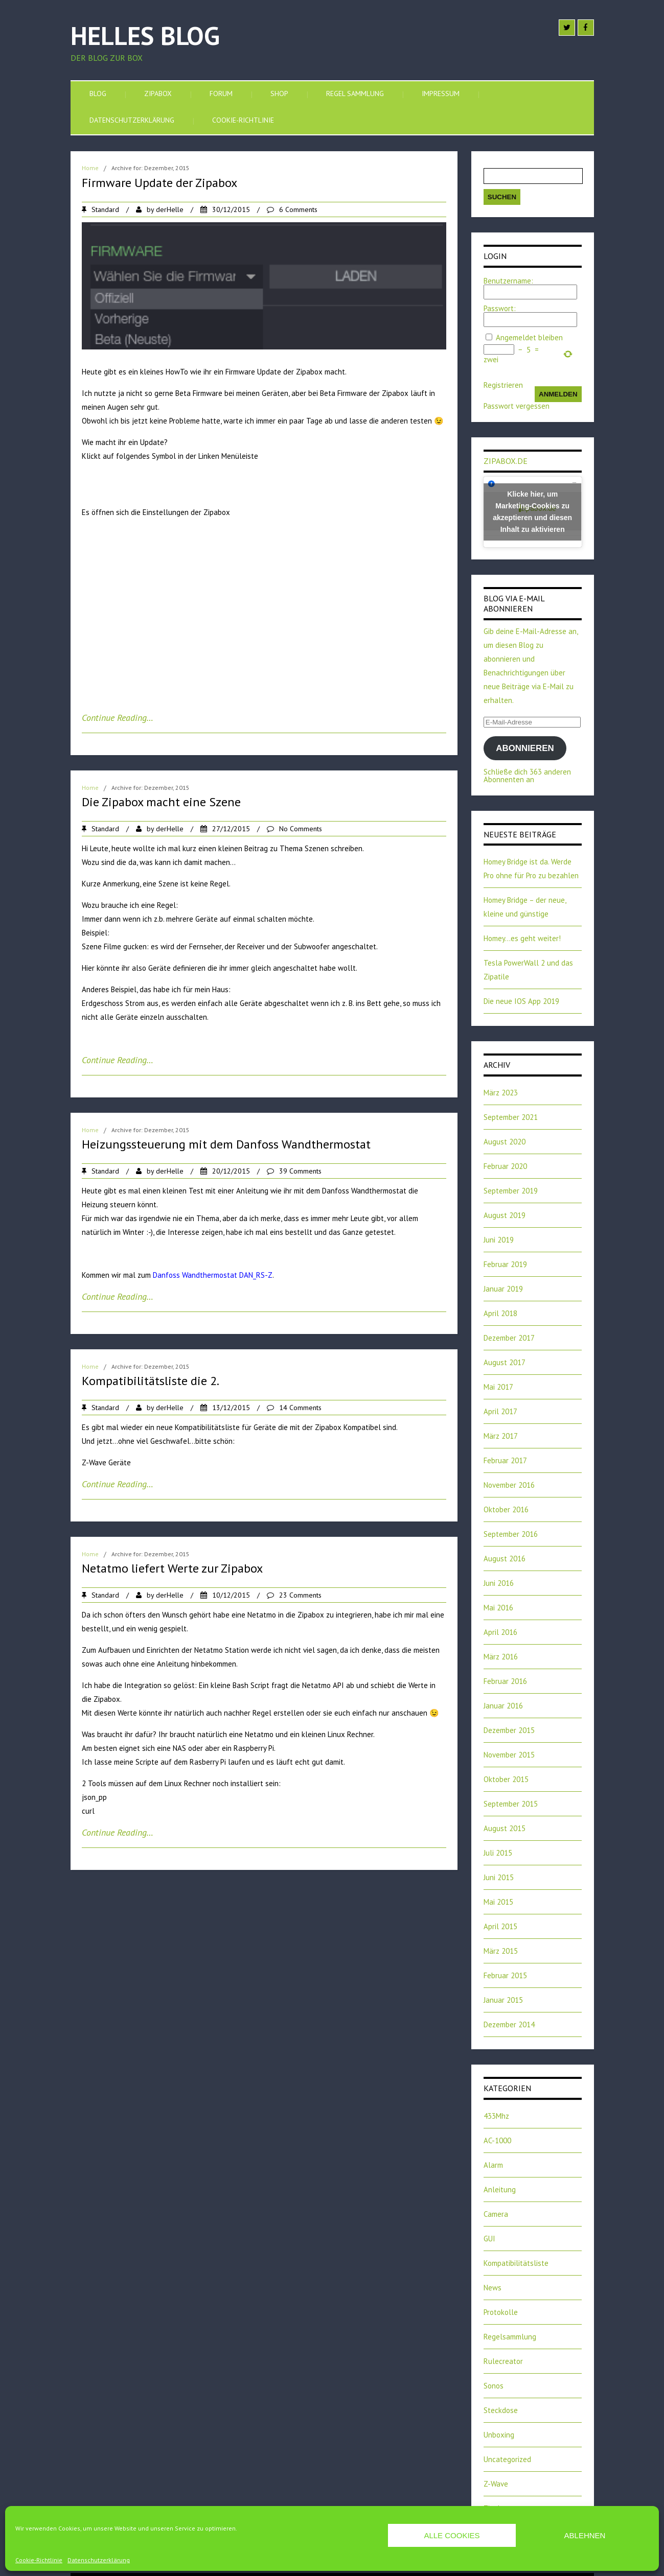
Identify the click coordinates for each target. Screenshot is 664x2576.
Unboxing (499, 2435)
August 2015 (504, 1828)
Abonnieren (525, 748)
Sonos (493, 2386)
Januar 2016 (503, 1706)
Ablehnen (585, 2535)
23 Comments (300, 1595)
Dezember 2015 (509, 1730)
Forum (221, 93)
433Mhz (496, 2116)
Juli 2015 (498, 1853)
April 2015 (500, 1926)
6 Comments (298, 209)
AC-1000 (497, 2140)
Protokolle (501, 2312)
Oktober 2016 (506, 1509)
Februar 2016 (505, 1681)
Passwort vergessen (516, 406)
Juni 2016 (499, 1583)
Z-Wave (496, 2484)
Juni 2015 (499, 1877)
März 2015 (501, 1951)
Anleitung (500, 2189)
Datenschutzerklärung (98, 2560)
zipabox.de (506, 461)
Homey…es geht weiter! (522, 938)
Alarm (493, 2165)
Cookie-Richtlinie (38, 2560)
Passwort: (500, 308)
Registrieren (503, 385)
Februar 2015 (505, 1975)
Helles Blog (145, 35)
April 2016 (500, 1632)
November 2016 (509, 1485)
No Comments (300, 828)
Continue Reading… (117, 717)
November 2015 (509, 1755)
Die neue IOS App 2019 (521, 1001)
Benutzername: (508, 281)
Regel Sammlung (355, 93)
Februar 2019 (505, 1264)
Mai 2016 (498, 1607)
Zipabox (158, 93)
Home (90, 168)
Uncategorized (507, 2459)
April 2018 (500, 1313)
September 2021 (511, 1117)
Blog (97, 93)
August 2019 (504, 1215)
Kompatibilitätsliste (516, 2263)
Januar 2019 (503, 1289)
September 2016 (511, 1534)
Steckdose (501, 2410)
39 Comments (300, 1171)
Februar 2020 (505, 1166)
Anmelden (558, 394)
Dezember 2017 (509, 1338)
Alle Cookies (451, 2535)
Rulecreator (503, 2361)
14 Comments (300, 1407)
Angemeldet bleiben (529, 337)
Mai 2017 (498, 1387)
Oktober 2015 (506, 1779)
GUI (489, 2238)
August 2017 (504, 1362)
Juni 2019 (499, 1240)
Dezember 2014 (509, 2024)
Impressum (441, 93)
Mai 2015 (498, 1902)
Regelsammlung (510, 2336)
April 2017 (500, 1411)
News (492, 2287)
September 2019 (511, 1191)
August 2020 (504, 1141)
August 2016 (504, 1558)
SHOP (279, 93)
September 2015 (511, 1804)
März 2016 (501, 1656)
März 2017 (501, 1436)
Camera (496, 2214)
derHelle (170, 209)
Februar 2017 (505, 1460)
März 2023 (501, 1092)
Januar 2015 (503, 2000)
